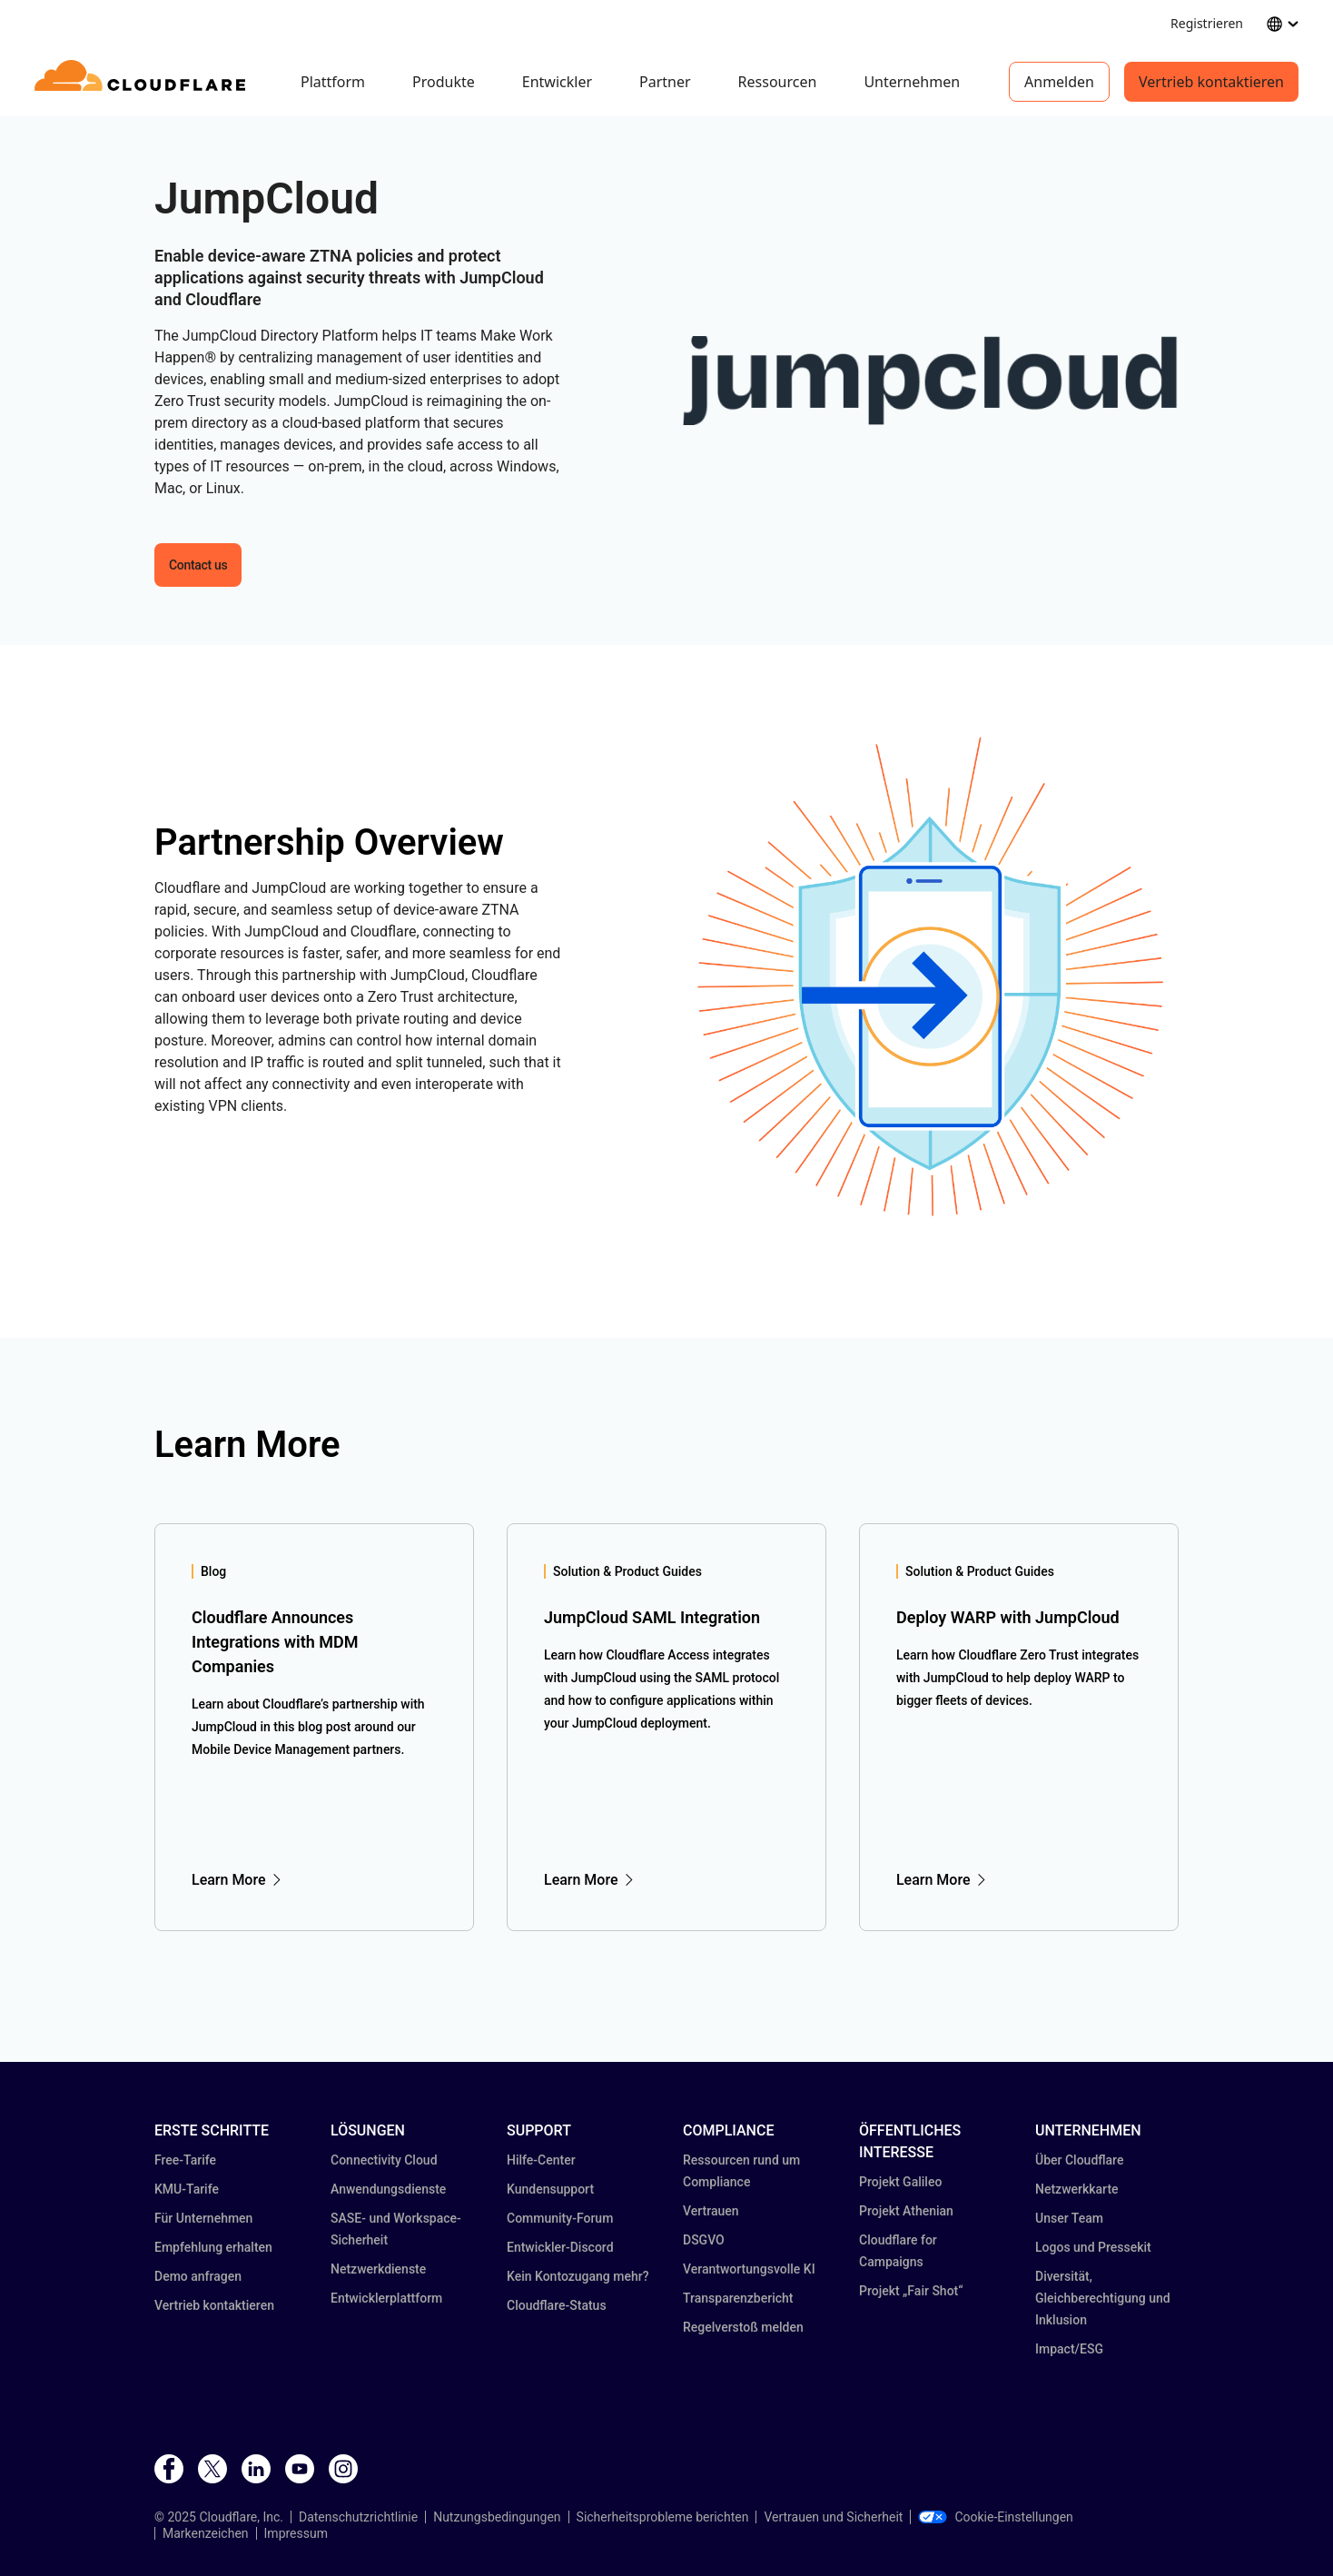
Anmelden (1059, 82)
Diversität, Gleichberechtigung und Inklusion (1102, 2298)
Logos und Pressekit (1093, 2247)
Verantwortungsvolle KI (749, 2269)
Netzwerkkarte (1077, 2189)
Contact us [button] (198, 565)
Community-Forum (560, 2218)
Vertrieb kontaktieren (1211, 82)
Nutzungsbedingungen (496, 2517)
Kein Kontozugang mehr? (578, 2276)
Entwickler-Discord (560, 2247)
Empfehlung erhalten (213, 2247)
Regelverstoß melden (743, 2327)
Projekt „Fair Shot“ (911, 2291)
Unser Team (1069, 2218)
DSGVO (704, 2240)
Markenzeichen (206, 2533)
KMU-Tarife (186, 2189)
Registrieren (1206, 23)
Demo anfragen (198, 2276)
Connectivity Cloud (384, 2160)
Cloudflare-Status (557, 2305)
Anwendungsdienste (388, 2189)
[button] (931, 380)
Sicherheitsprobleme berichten (663, 2517)
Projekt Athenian (906, 2211)
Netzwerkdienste (378, 2269)
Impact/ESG (1069, 2349)
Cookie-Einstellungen (995, 2517)
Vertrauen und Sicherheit (833, 2517)
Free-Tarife (185, 2160)
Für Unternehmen (203, 2218)
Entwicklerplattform (386, 2298)
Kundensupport (550, 2189)
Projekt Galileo (900, 2182)
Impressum (296, 2533)
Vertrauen (711, 2211)
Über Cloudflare (1079, 2160)
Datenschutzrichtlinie (358, 2517)
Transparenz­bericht (738, 2298)
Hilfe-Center (541, 2160)
